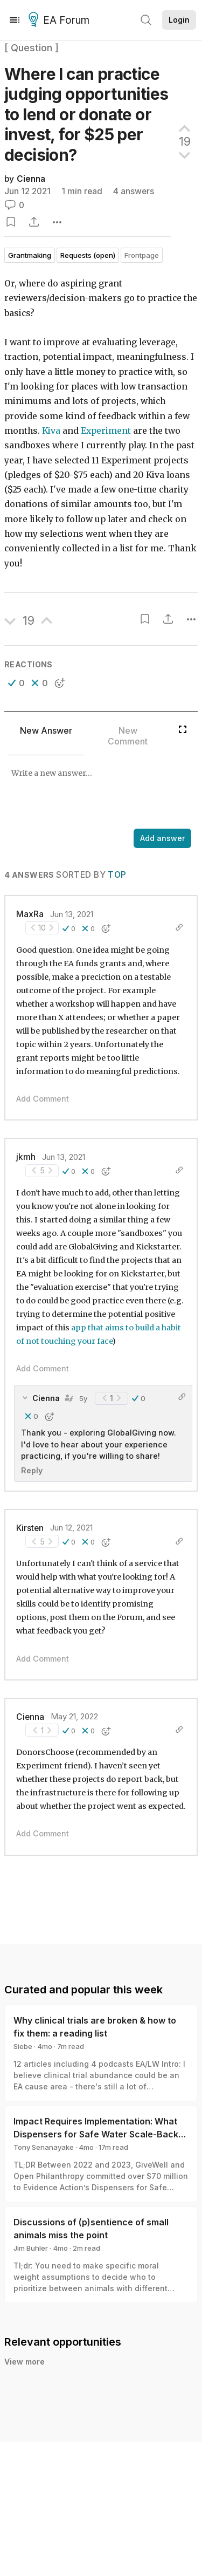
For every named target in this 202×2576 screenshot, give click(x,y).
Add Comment (42, 1098)
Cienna (31, 179)
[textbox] (98, 793)
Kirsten (30, 1528)
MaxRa (30, 914)
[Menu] (14, 20)
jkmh (26, 1157)
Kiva (51, 431)
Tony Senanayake (43, 2147)
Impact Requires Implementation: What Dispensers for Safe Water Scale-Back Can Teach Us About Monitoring (95, 2134)
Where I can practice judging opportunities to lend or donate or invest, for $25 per (86, 114)
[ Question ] (31, 47)
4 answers (133, 191)
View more (24, 2361)
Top (117, 875)
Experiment (106, 431)
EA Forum (60, 20)
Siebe (22, 2046)
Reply (32, 1470)
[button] (16, 683)
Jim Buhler (30, 2248)
